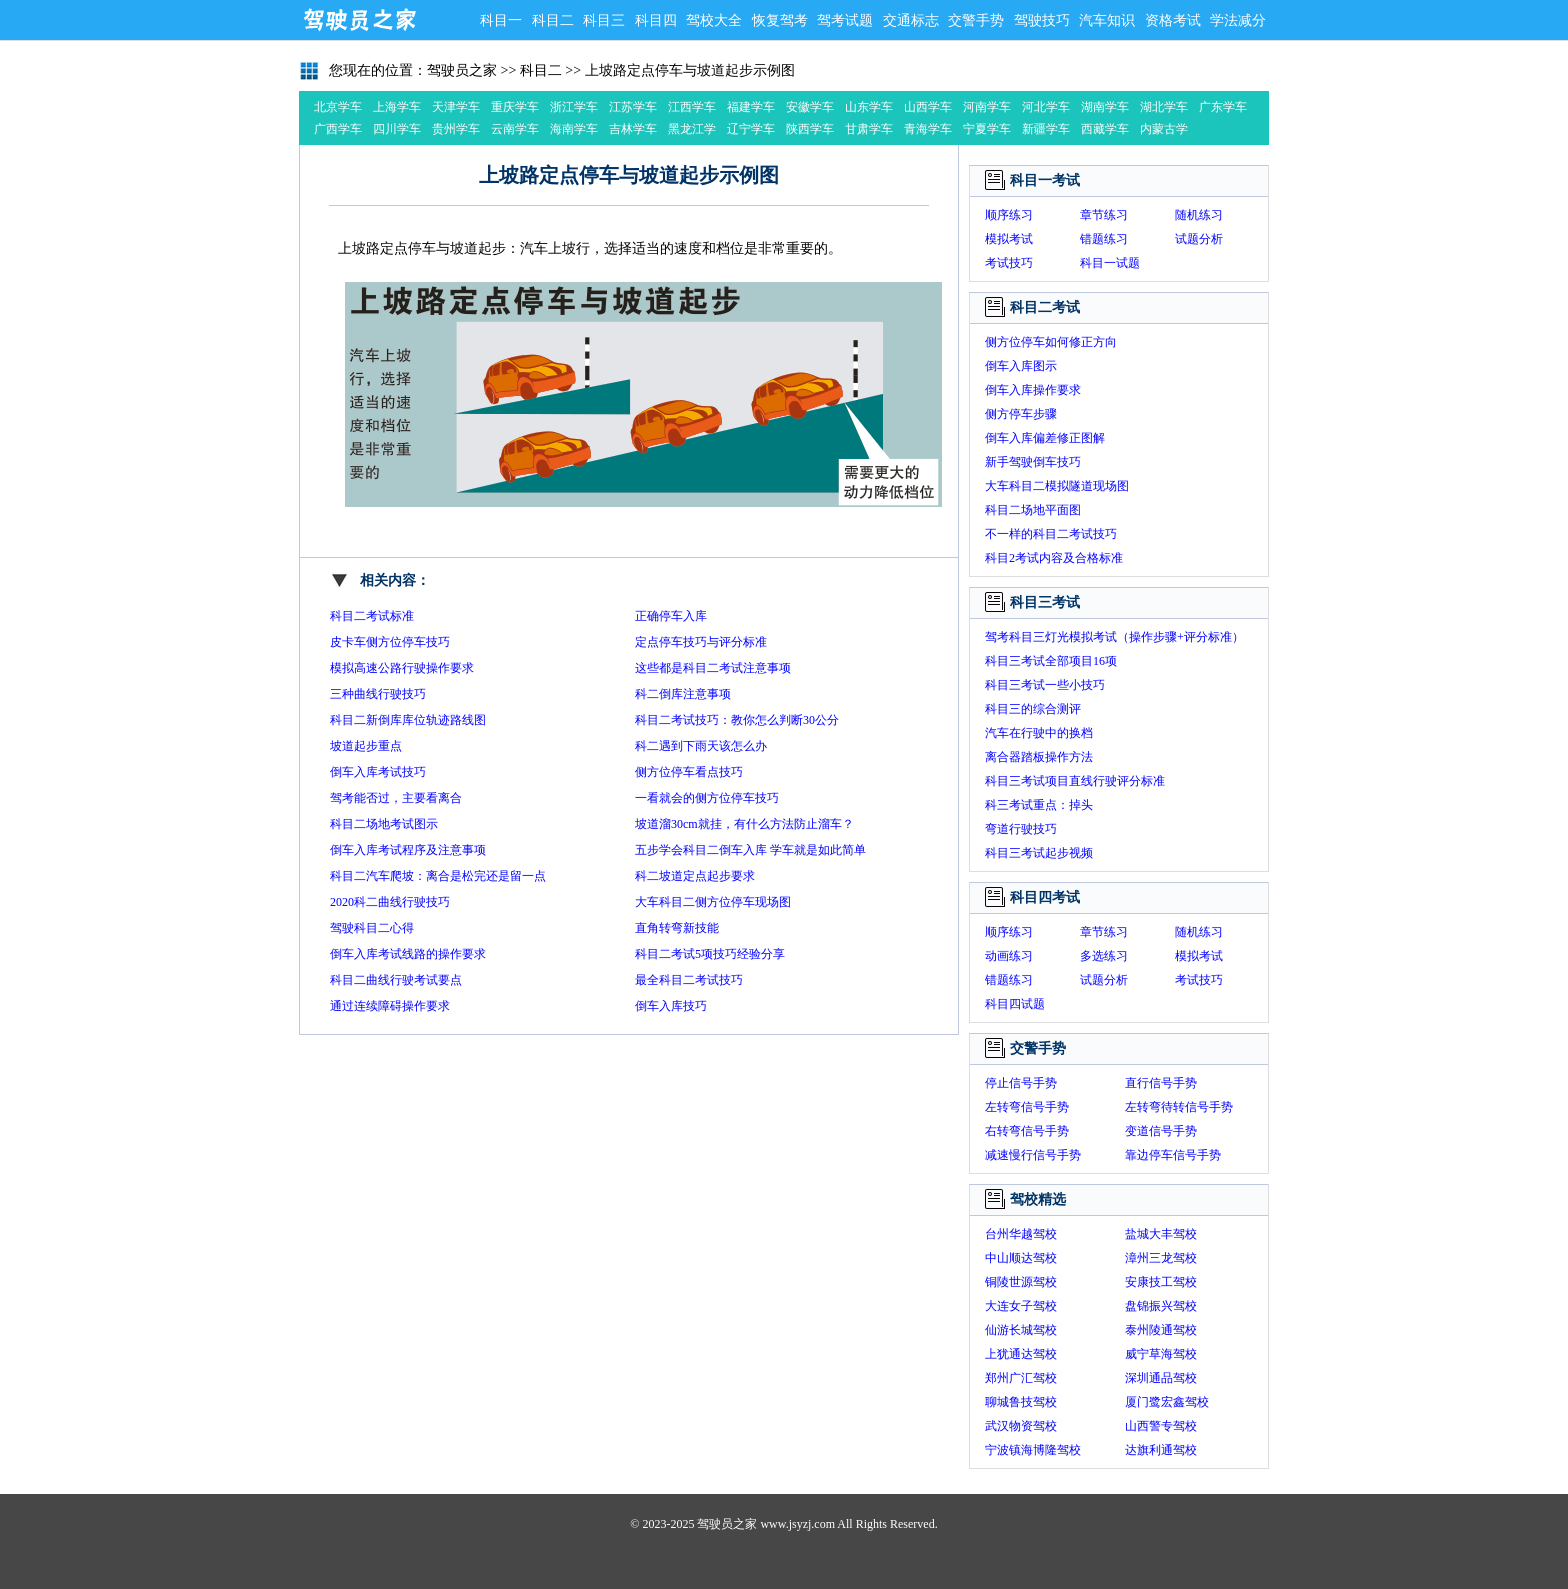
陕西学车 (810, 129)
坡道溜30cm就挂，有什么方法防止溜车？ (744, 824)
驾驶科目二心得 (372, 928)
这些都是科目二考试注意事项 (713, 668)
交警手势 (976, 20)
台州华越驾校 (1021, 1234)
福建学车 (751, 107)
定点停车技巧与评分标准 (701, 642)
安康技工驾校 (1161, 1282)
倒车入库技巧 (671, 1006)
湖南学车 (1105, 107)
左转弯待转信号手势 (1179, 1107)
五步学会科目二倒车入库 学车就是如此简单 (750, 850)
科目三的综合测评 (1033, 709)
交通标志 (911, 20)
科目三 (604, 20)
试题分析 (1199, 239)
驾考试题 (845, 20)
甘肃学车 (869, 129)
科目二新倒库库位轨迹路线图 (408, 720)
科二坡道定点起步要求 (695, 876)
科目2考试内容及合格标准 (1054, 558)
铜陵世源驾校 (1021, 1282)
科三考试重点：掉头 (1039, 805)
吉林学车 (633, 129)
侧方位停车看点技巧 (689, 772)
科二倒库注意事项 (683, 694)
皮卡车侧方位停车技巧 (390, 642)
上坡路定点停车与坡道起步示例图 (690, 70)
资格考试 (1173, 20)
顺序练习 (1009, 215)
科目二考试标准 (372, 616)
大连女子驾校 (1021, 1306)
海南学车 (574, 129)
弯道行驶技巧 (1021, 829)
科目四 (656, 20)
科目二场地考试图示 (384, 824)
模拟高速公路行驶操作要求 (402, 668)
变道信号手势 (1161, 1131)
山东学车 (869, 107)
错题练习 (1104, 239)
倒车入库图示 (1021, 366)
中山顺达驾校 (1021, 1258)
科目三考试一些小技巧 (1045, 685)
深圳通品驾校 (1161, 1378)
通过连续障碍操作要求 (390, 1006)
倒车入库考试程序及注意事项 (408, 850)
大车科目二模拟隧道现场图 (1057, 486)
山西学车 (928, 107)
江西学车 (692, 107)
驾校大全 (714, 20)
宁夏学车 (987, 129)
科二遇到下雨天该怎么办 (701, 746)
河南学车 (987, 107)
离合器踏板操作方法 (1039, 757)
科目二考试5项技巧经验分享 (710, 954)
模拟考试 (1009, 239)
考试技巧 (1009, 263)
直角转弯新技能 (677, 928)
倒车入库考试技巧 (378, 772)
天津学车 (456, 107)
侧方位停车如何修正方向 (1051, 342)
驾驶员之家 (359, 20)
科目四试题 (1015, 1004)
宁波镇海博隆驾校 (1033, 1450)
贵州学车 (456, 129)
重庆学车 (515, 107)
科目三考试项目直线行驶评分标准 (1075, 781)
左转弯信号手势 (1027, 1107)
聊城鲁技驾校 (1021, 1402)
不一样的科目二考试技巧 (1051, 534)
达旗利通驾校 (1161, 1450)
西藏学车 (1105, 129)
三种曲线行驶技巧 (378, 694)
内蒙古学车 (1164, 131)
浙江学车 (574, 107)
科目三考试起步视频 (1039, 853)
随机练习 (1199, 215)
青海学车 (928, 129)
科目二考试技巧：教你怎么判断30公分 (737, 720)
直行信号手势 (1161, 1083)
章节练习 (1104, 215)
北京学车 (338, 107)
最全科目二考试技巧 (689, 980)
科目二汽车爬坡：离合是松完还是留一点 (438, 876)
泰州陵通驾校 (1161, 1330)
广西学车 (338, 129)
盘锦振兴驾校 (1161, 1306)
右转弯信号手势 (1027, 1131)
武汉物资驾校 (1021, 1426)
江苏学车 (633, 107)
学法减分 (1238, 20)
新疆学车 (1046, 129)
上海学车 (397, 107)
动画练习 (1009, 956)
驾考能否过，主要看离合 (396, 798)
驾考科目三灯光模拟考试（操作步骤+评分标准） (1114, 637)
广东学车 (1223, 107)
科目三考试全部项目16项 (1051, 661)
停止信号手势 (1021, 1083)
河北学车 (1046, 107)
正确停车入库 (671, 616)
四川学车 (397, 129)
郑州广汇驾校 (1021, 1378)
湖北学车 (1164, 107)
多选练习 (1104, 956)
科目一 (501, 20)
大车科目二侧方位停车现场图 (713, 902)
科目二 (553, 20)
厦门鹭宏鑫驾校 (1167, 1402)
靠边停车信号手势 (1173, 1155)
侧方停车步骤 (1021, 414)
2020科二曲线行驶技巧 (390, 902)
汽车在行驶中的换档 (1039, 733)
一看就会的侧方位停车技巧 (707, 798)
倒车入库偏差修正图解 (1045, 438)
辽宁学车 (751, 129)
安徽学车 (810, 107)
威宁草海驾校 (1161, 1354)
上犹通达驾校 (1021, 1354)
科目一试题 (1110, 263)
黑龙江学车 (692, 131)
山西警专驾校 (1161, 1426)
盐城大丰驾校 (1161, 1234)
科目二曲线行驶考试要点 (396, 980)
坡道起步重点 (366, 746)
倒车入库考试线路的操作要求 (408, 954)
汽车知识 (1107, 20)
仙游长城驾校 (1021, 1330)
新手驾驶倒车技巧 (1033, 462)
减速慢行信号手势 (1033, 1155)
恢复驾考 (780, 20)
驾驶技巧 (1042, 20)
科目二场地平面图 (1033, 510)
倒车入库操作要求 (1033, 390)
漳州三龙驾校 (1161, 1258)
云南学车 (515, 129)
